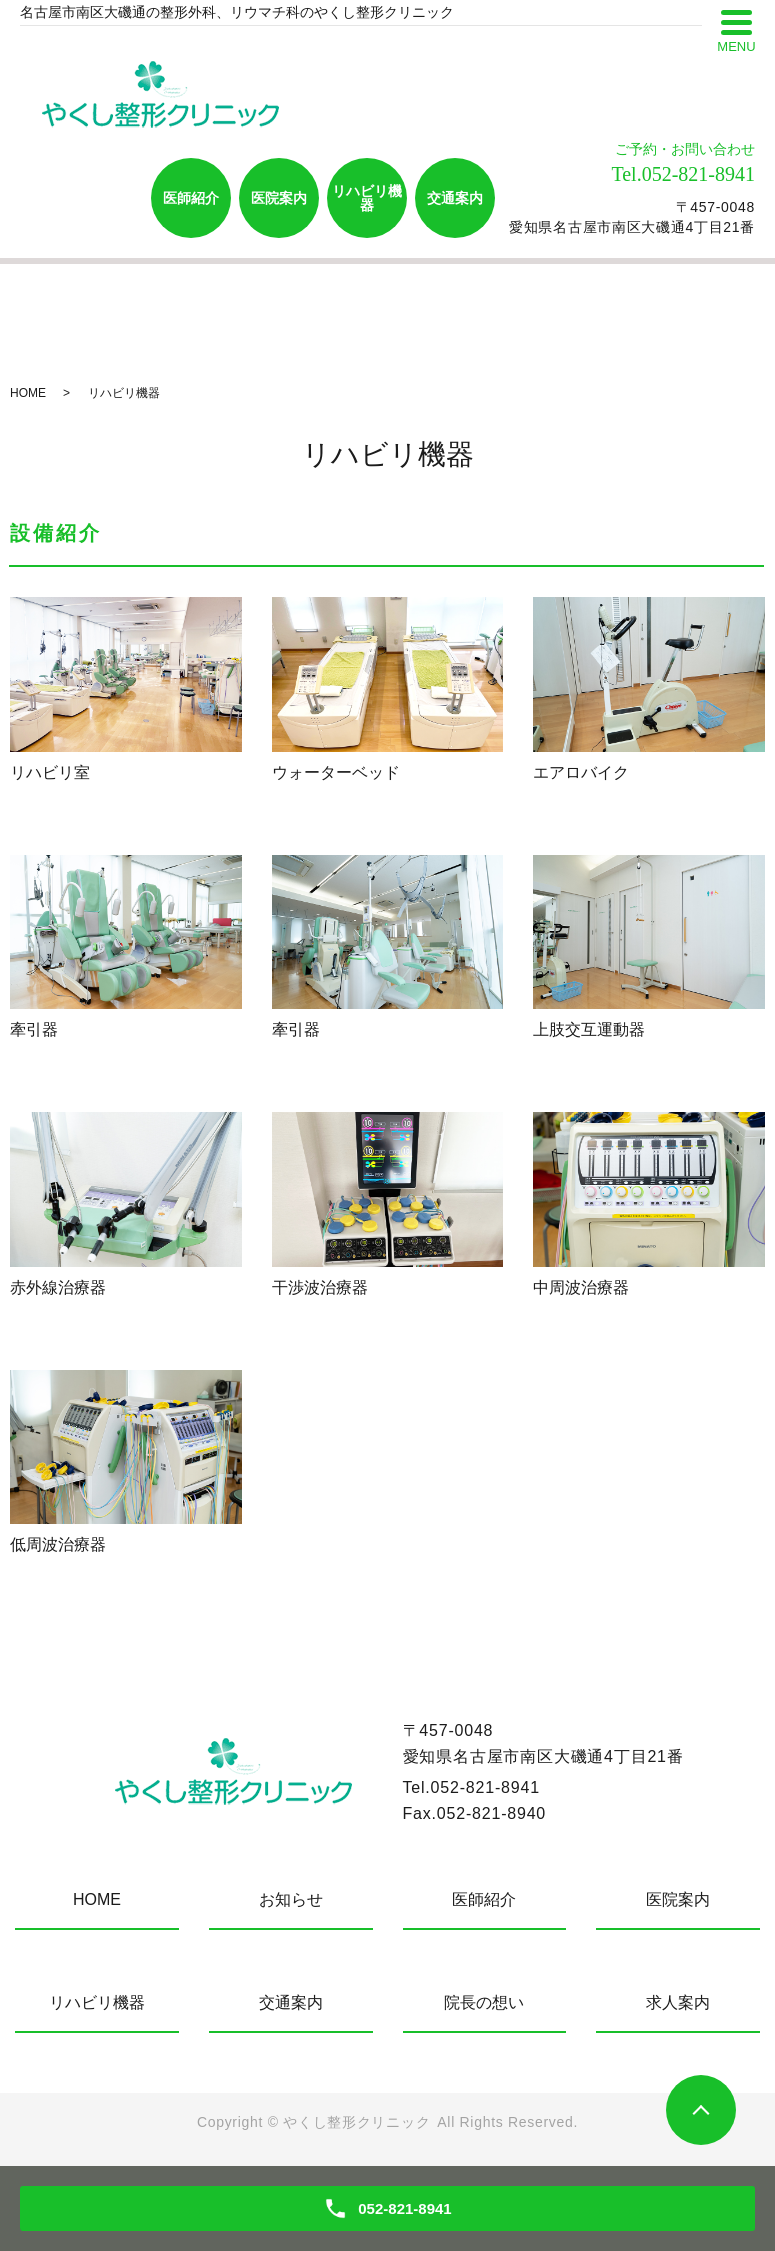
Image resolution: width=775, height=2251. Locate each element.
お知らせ (291, 1899)
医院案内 (279, 198)
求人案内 (678, 2002)
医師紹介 (191, 198)
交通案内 (455, 198)
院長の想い (484, 2002)
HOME (28, 393)
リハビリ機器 (367, 198)
